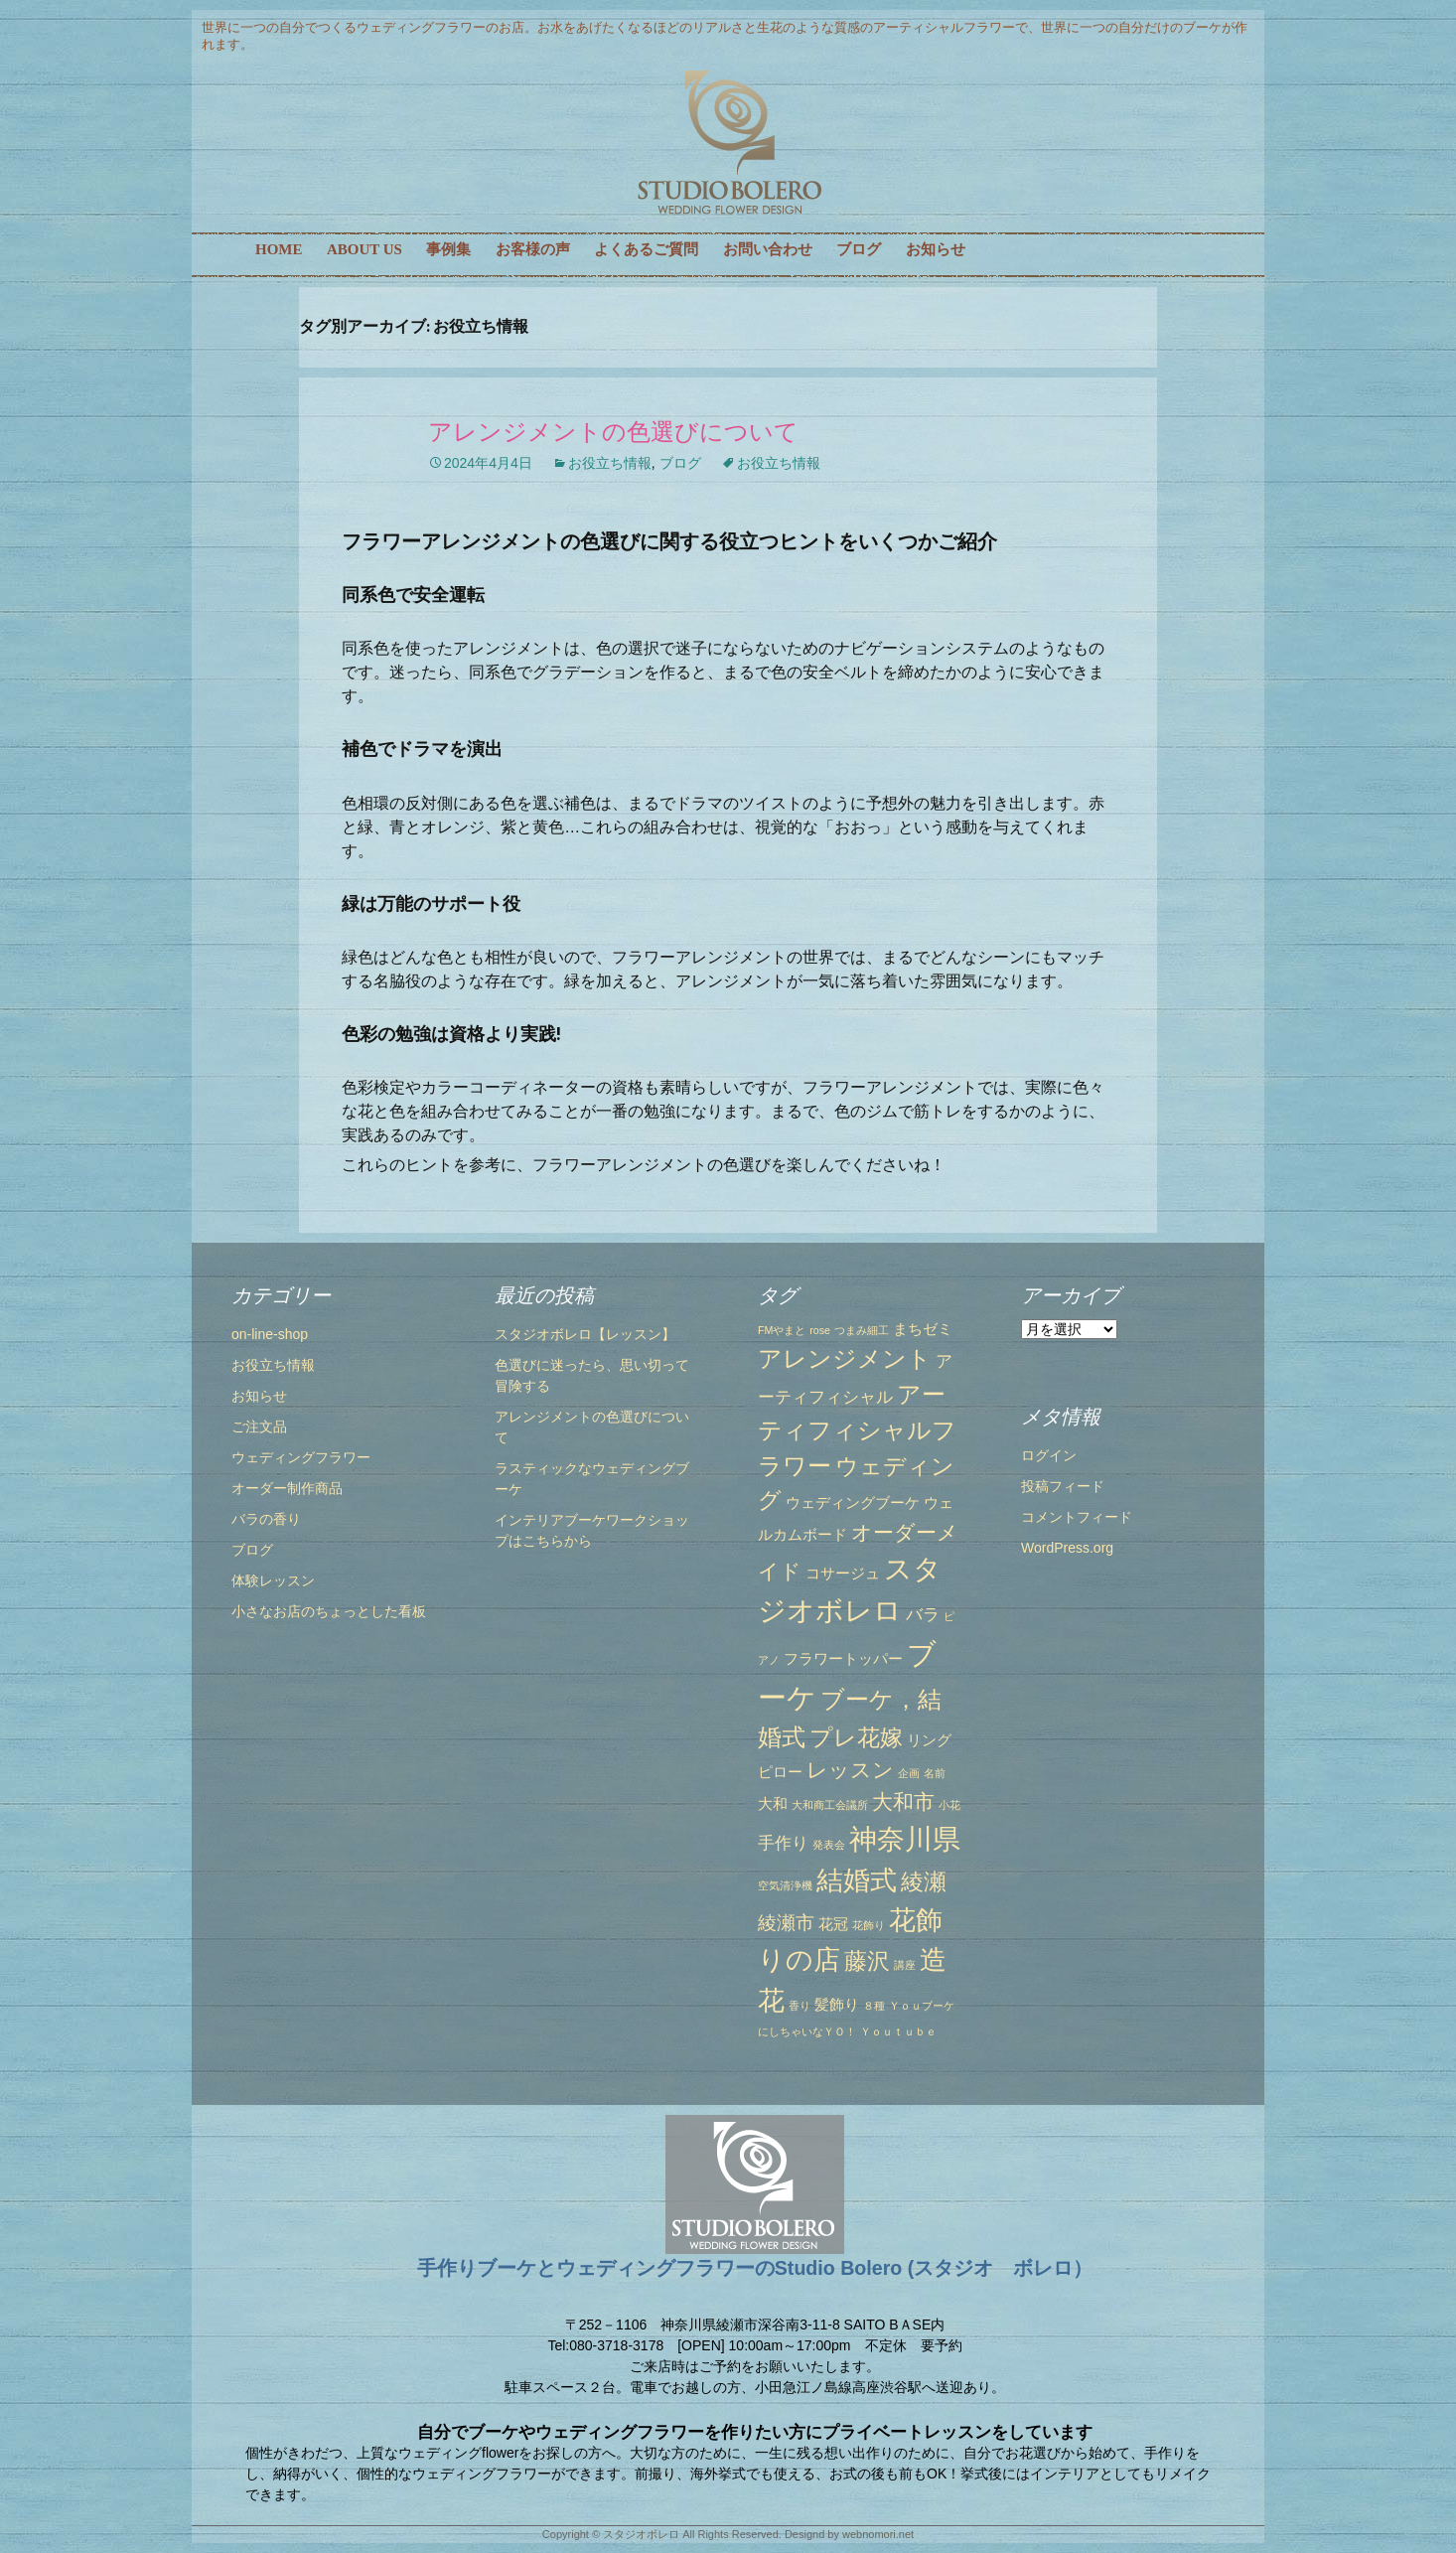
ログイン (1049, 1455)
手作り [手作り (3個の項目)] (783, 1843)
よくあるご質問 (646, 249)
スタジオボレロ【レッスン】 (585, 1334)
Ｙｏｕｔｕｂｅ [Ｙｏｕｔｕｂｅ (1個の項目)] (898, 2031)
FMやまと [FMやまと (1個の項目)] (781, 1330)
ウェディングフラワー (300, 1457)
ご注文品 (259, 1426)
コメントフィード (1076, 1517)
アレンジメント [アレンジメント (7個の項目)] (845, 1358)
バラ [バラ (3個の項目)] (923, 1614)
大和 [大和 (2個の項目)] (773, 1804)
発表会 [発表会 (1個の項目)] (828, 1845)
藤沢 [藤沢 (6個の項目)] (867, 1961)
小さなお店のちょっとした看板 (328, 1611)
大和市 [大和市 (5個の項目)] (903, 1801)
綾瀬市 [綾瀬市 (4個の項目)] (786, 1922)
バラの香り (266, 1519)
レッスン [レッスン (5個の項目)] (850, 1769)
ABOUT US (364, 249)
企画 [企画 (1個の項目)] (909, 1773)
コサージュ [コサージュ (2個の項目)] (842, 1573)
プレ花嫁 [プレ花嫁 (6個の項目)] (856, 1737)
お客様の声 (533, 249)
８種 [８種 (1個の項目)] (874, 2006)
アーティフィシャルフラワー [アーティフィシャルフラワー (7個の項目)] (857, 1430)
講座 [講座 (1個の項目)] (905, 1965)
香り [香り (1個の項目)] (799, 2006)
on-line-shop (269, 1334)
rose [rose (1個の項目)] (819, 1330)
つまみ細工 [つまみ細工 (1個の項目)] (861, 1330)
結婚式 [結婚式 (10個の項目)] (856, 1880)
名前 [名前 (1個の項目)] (935, 1773)
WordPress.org (1067, 1548)
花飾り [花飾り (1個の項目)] (868, 1925)
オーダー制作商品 (287, 1488)
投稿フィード (1062, 1486)
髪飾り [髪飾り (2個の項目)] (836, 2005)
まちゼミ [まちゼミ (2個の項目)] (922, 1329)
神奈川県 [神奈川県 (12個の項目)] (904, 1839)
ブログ (858, 249)
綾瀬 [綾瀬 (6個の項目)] (923, 1881)
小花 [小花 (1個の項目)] (949, 1805)
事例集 (448, 249)
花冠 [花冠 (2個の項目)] (833, 1924)
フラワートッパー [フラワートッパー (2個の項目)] (843, 1659)
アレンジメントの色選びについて (613, 432)
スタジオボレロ (641, 2534)
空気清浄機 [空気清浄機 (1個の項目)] (785, 1885)
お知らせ (935, 249)
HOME (279, 249)
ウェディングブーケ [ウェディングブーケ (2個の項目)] (853, 1503)
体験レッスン (273, 1580)
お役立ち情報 (610, 463)
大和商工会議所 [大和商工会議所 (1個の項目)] (830, 1805)
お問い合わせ (767, 249)
